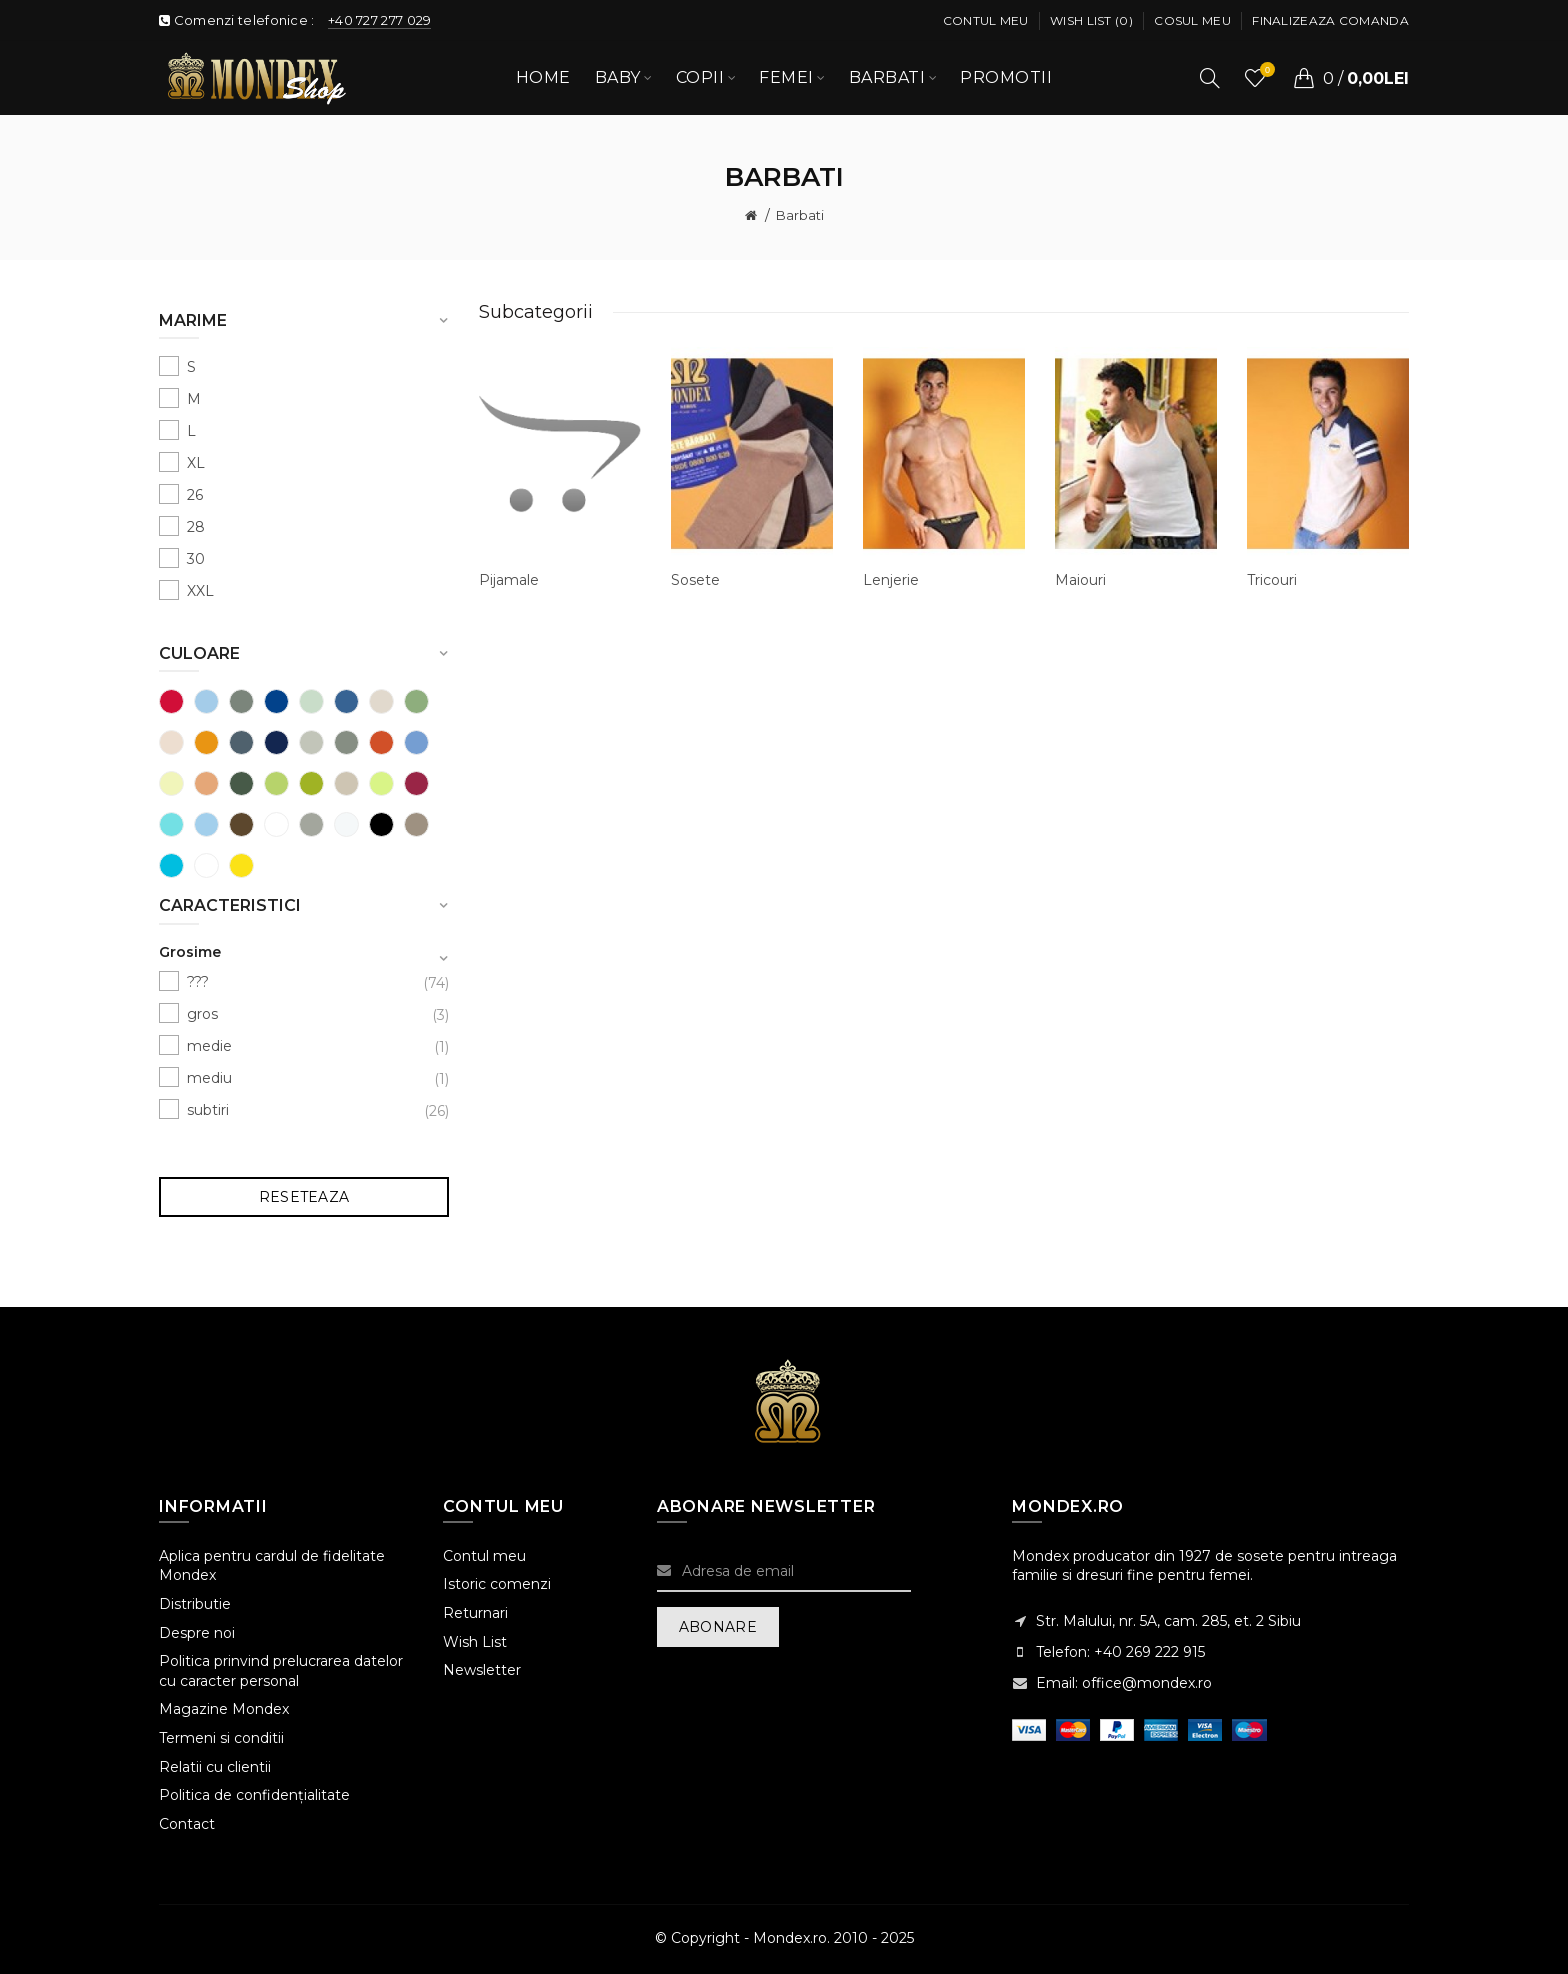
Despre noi (197, 1633)
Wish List (475, 1642)
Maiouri (1080, 580)
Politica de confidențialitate (254, 1795)
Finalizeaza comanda (1330, 20)
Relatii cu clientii (215, 1767)
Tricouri (1272, 580)
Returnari (475, 1613)
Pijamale (509, 580)
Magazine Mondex (224, 1709)
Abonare (718, 1627)
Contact (187, 1824)
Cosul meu (1192, 20)
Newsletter (482, 1670)
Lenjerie (891, 580)
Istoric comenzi (497, 1584)
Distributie (195, 1604)
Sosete (695, 580)
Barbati (800, 215)
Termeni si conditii (221, 1738)
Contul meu (986, 20)
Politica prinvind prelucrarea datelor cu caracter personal (281, 1671)
